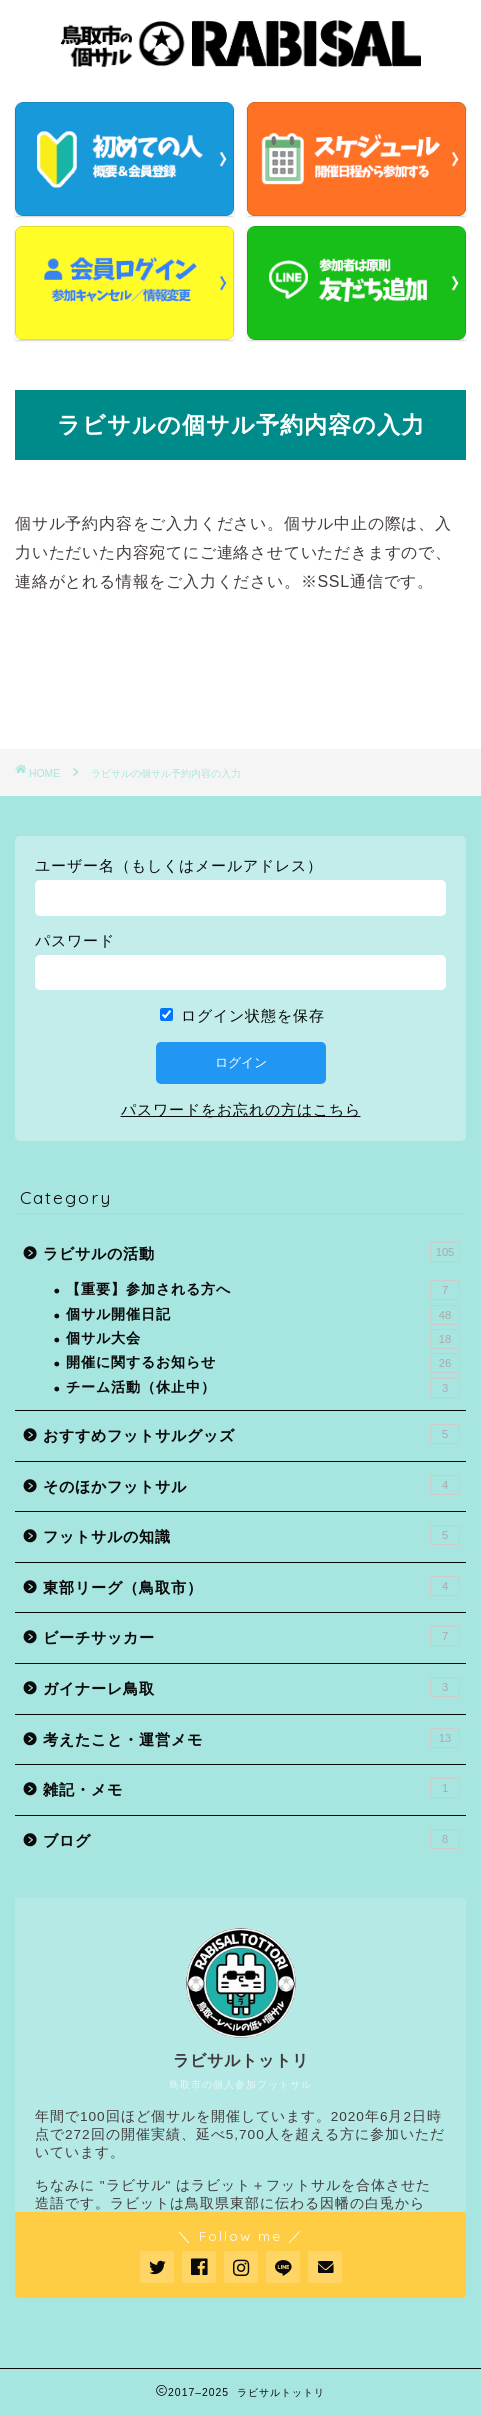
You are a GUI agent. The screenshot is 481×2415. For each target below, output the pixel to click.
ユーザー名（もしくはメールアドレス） (179, 865)
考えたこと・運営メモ (251, 1738)
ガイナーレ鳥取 (251, 1687)
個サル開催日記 (263, 1315)
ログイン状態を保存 (242, 1015)
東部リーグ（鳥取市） (251, 1586)
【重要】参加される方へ (263, 1290)
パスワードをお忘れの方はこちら (241, 1109)
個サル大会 (263, 1339)
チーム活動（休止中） (263, 1388)
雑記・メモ (251, 1788)
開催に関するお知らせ (263, 1363)
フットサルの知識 (251, 1535)
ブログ (251, 1839)
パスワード (75, 940)
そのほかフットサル (251, 1485)
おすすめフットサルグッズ (251, 1434)
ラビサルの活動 (251, 1252)
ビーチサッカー (251, 1636)
